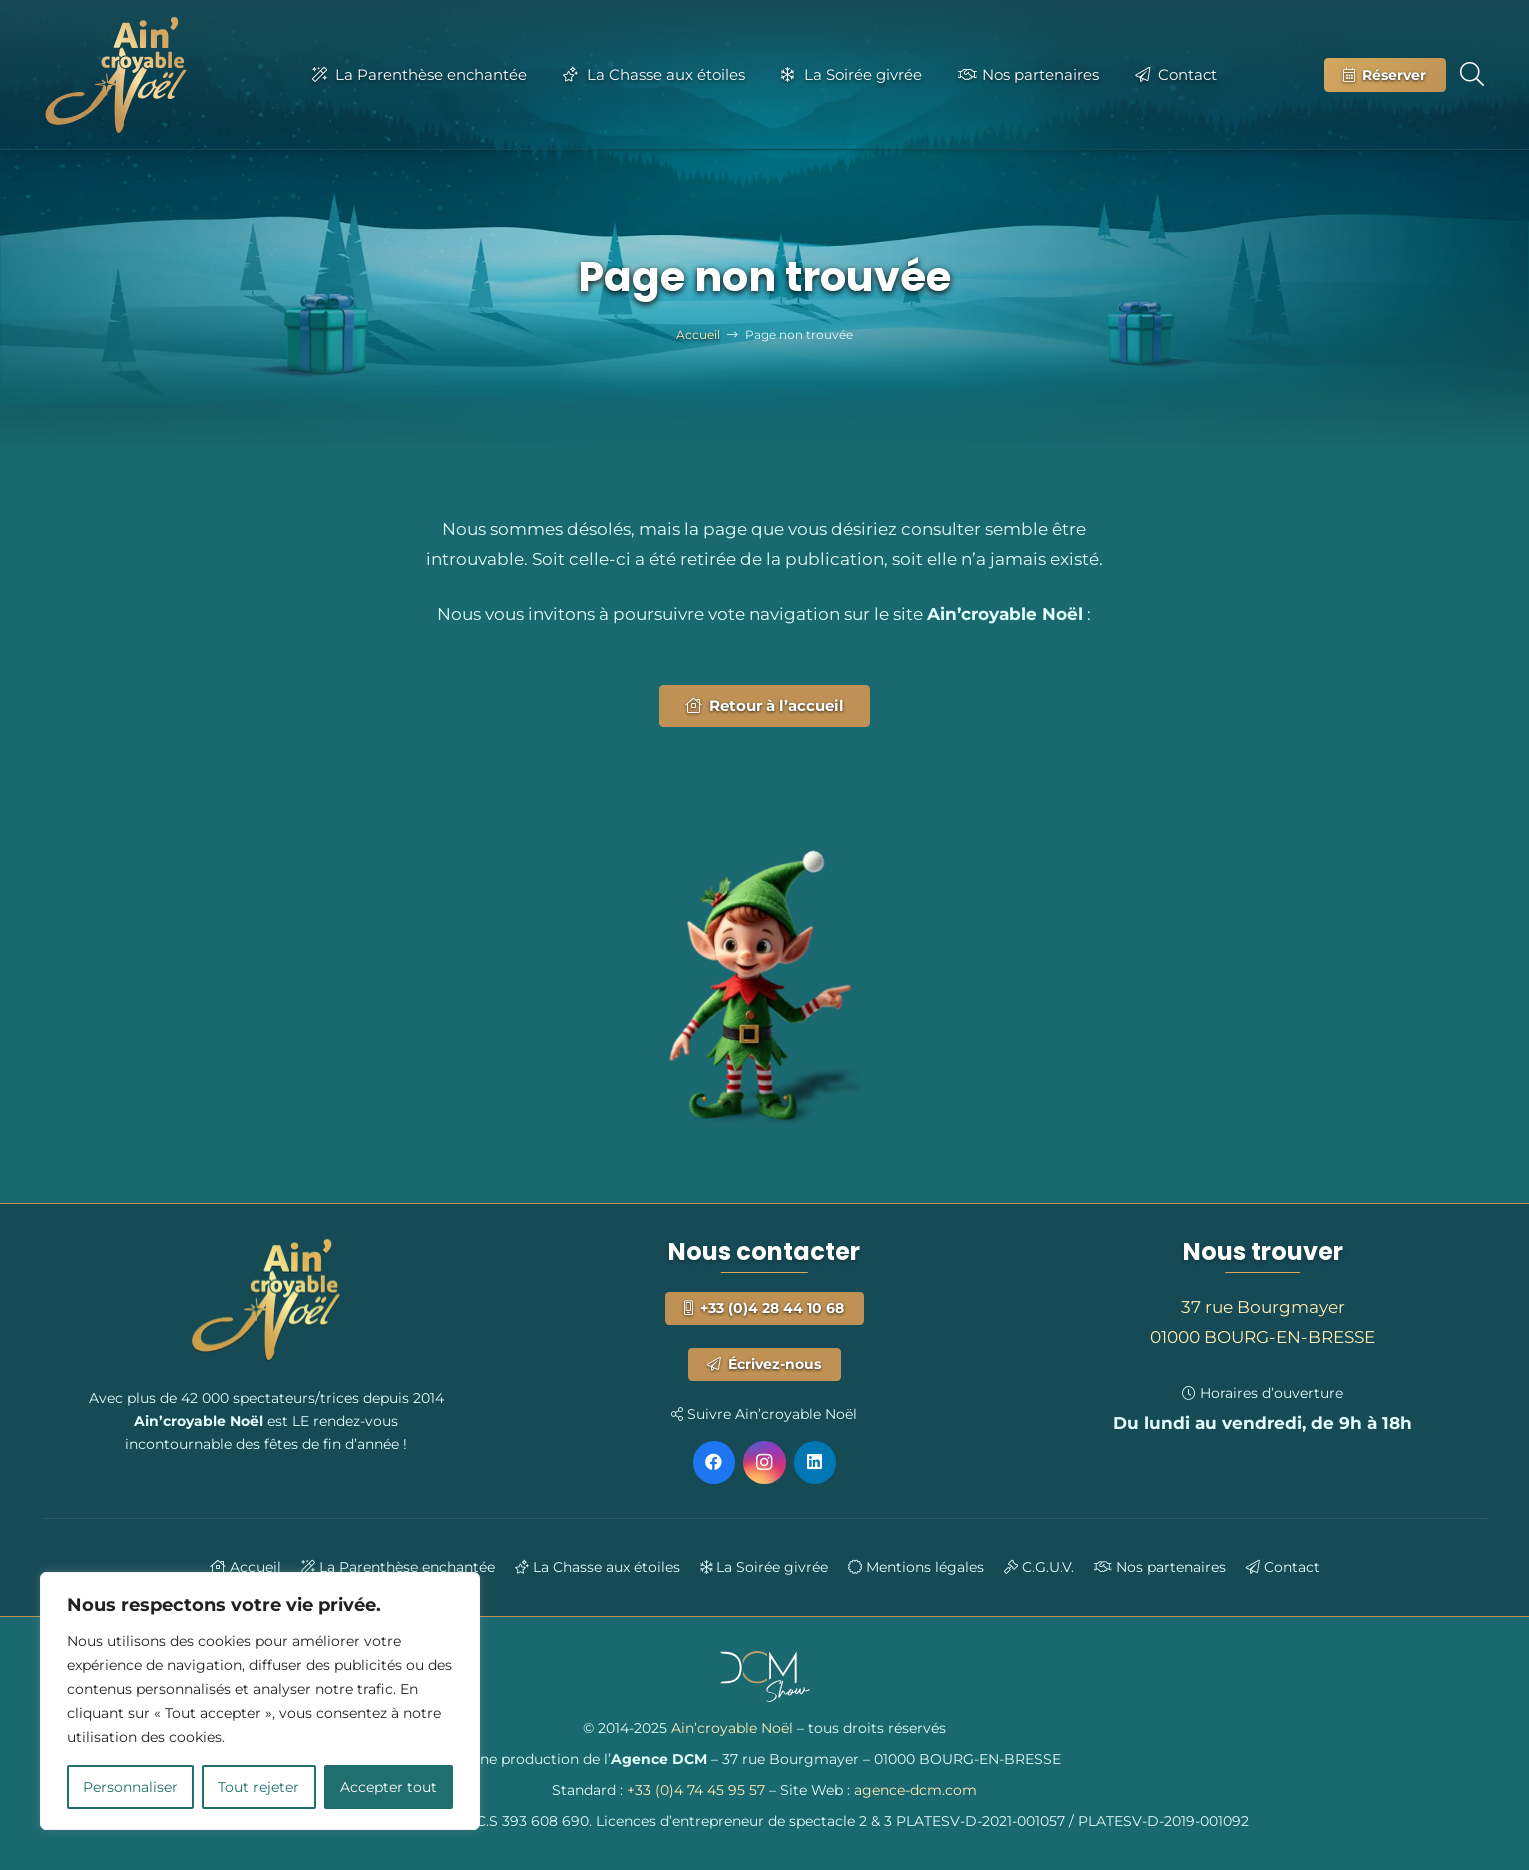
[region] (260, 1701)
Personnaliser (130, 1787)
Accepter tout (388, 1787)
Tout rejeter (258, 1787)
